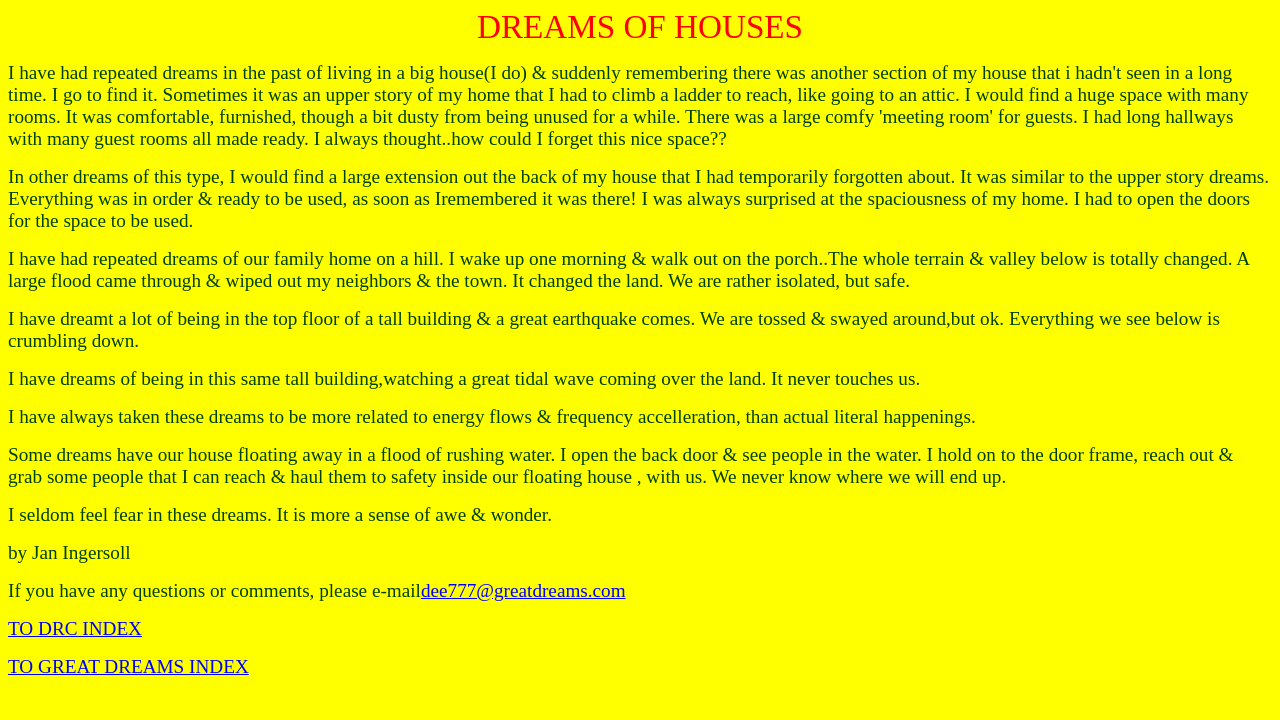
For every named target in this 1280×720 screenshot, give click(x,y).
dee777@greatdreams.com (523, 590)
